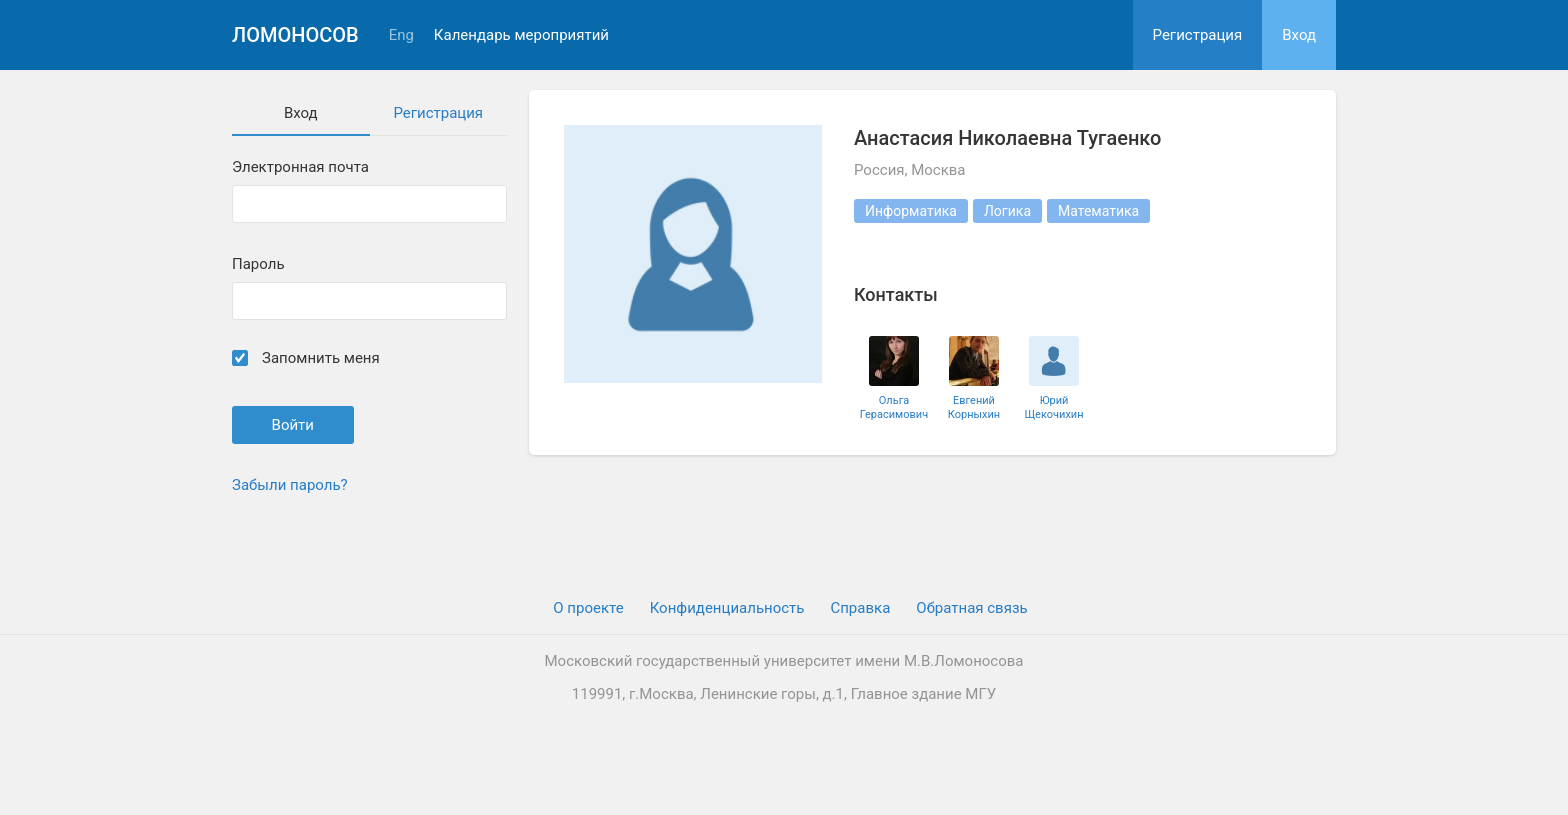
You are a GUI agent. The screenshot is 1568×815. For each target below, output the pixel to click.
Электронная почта (300, 167)
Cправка (860, 608)
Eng (401, 35)
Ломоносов (295, 35)
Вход (1299, 35)
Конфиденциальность (727, 608)
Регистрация (1198, 35)
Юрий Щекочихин (1053, 407)
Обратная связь (971, 608)
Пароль (258, 264)
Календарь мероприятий (521, 35)
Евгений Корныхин (974, 407)
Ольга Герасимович (894, 407)
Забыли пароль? (290, 485)
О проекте (588, 608)
